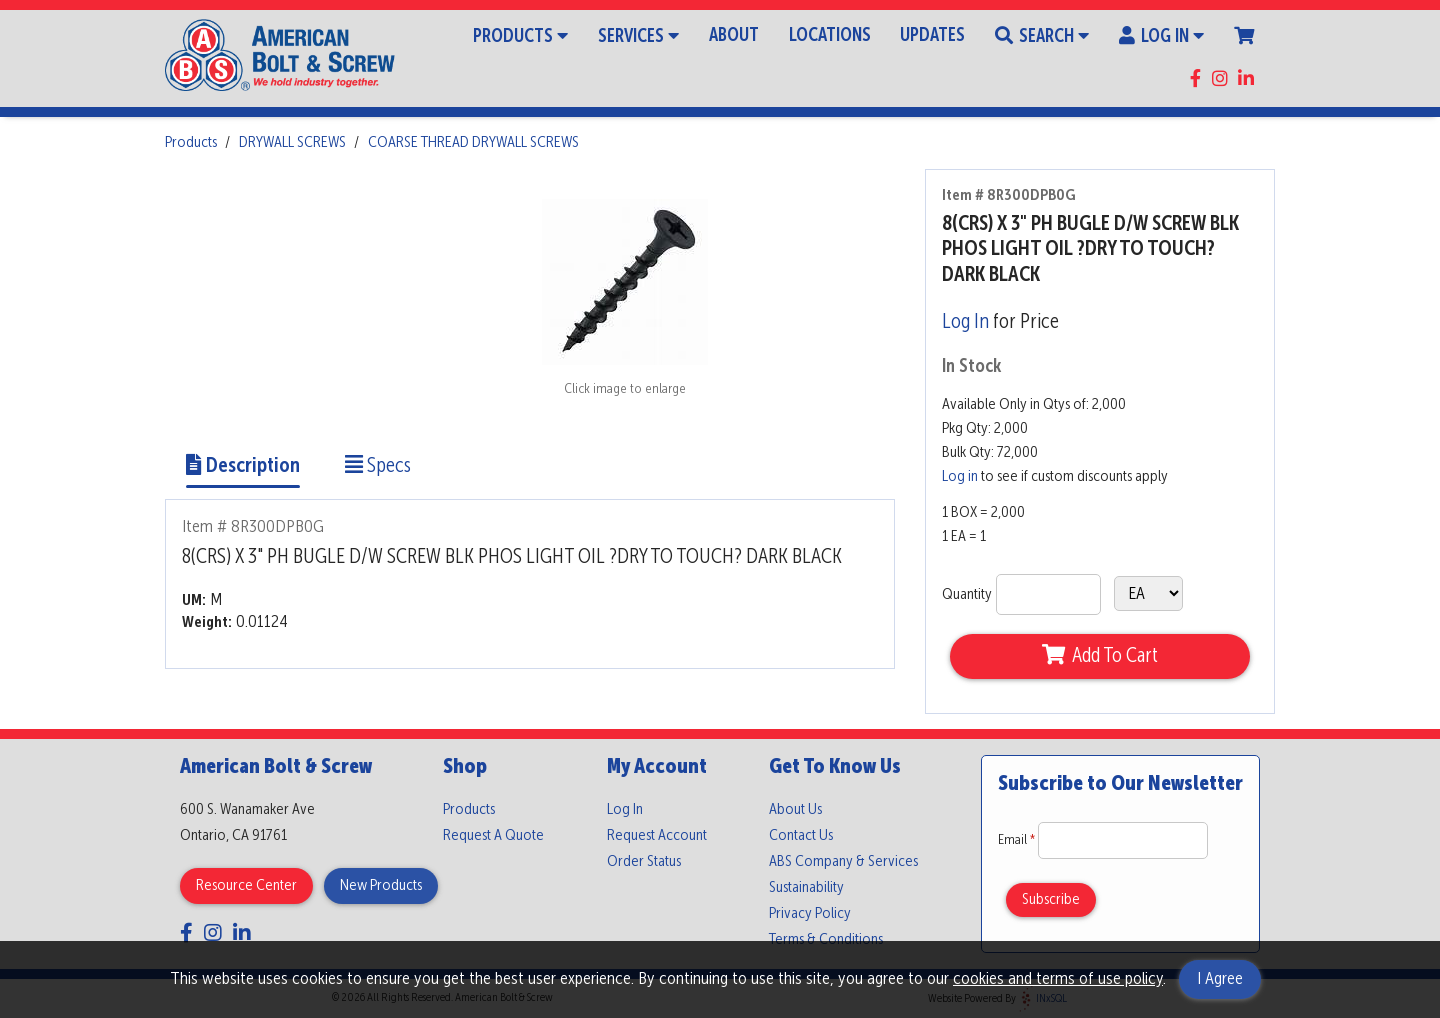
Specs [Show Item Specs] (378, 466)
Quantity (967, 595)
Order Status (644, 862)
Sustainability (806, 888)
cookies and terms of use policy (1058, 979)
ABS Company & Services (843, 862)
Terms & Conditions (826, 940)
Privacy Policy (810, 914)
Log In (1161, 35)
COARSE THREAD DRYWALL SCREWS (473, 143)
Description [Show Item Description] (243, 466)
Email (1018, 840)
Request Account (657, 836)
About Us (795, 810)
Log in (960, 477)
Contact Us (801, 836)
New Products (381, 886)
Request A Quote (493, 836)
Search (1042, 35)
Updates (932, 36)
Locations (830, 36)
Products (520, 35)
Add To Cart (1100, 656)
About (734, 36)
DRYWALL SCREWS (292, 143)
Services (638, 35)
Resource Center (246, 886)
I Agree (1220, 979)
